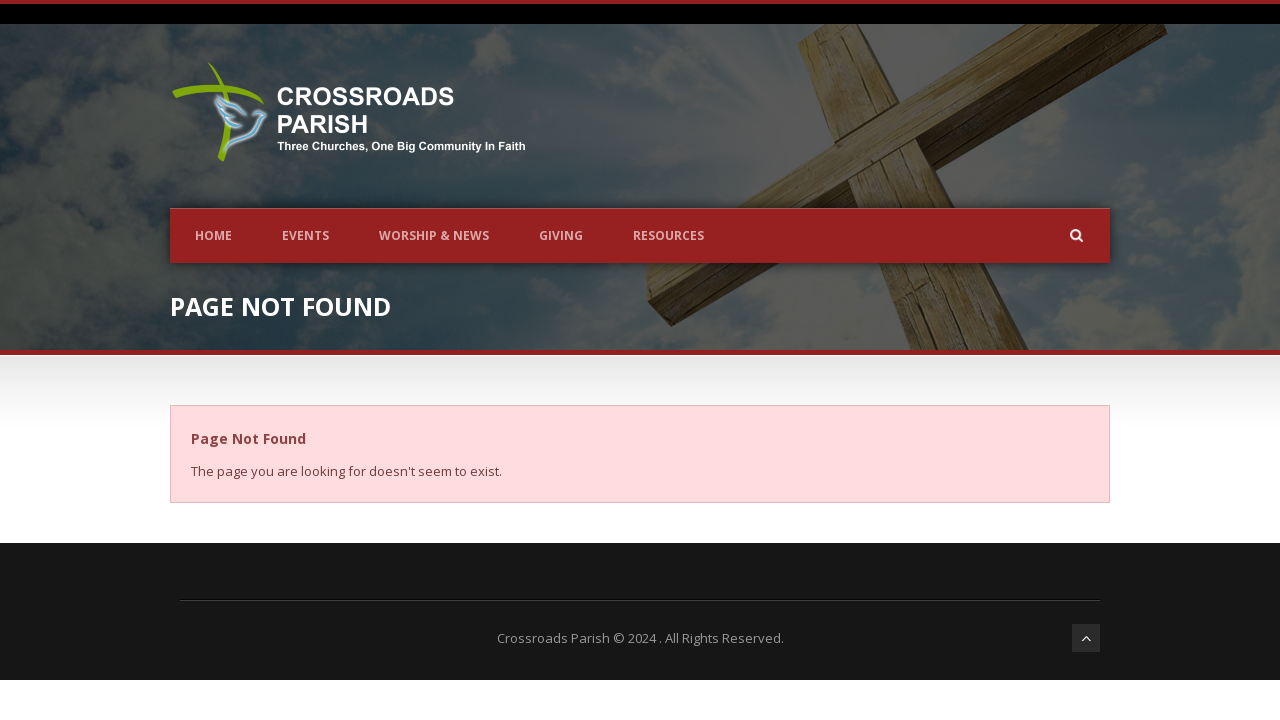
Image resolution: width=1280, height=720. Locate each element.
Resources (668, 235)
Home (213, 235)
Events (305, 235)
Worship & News (434, 235)
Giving (561, 235)
